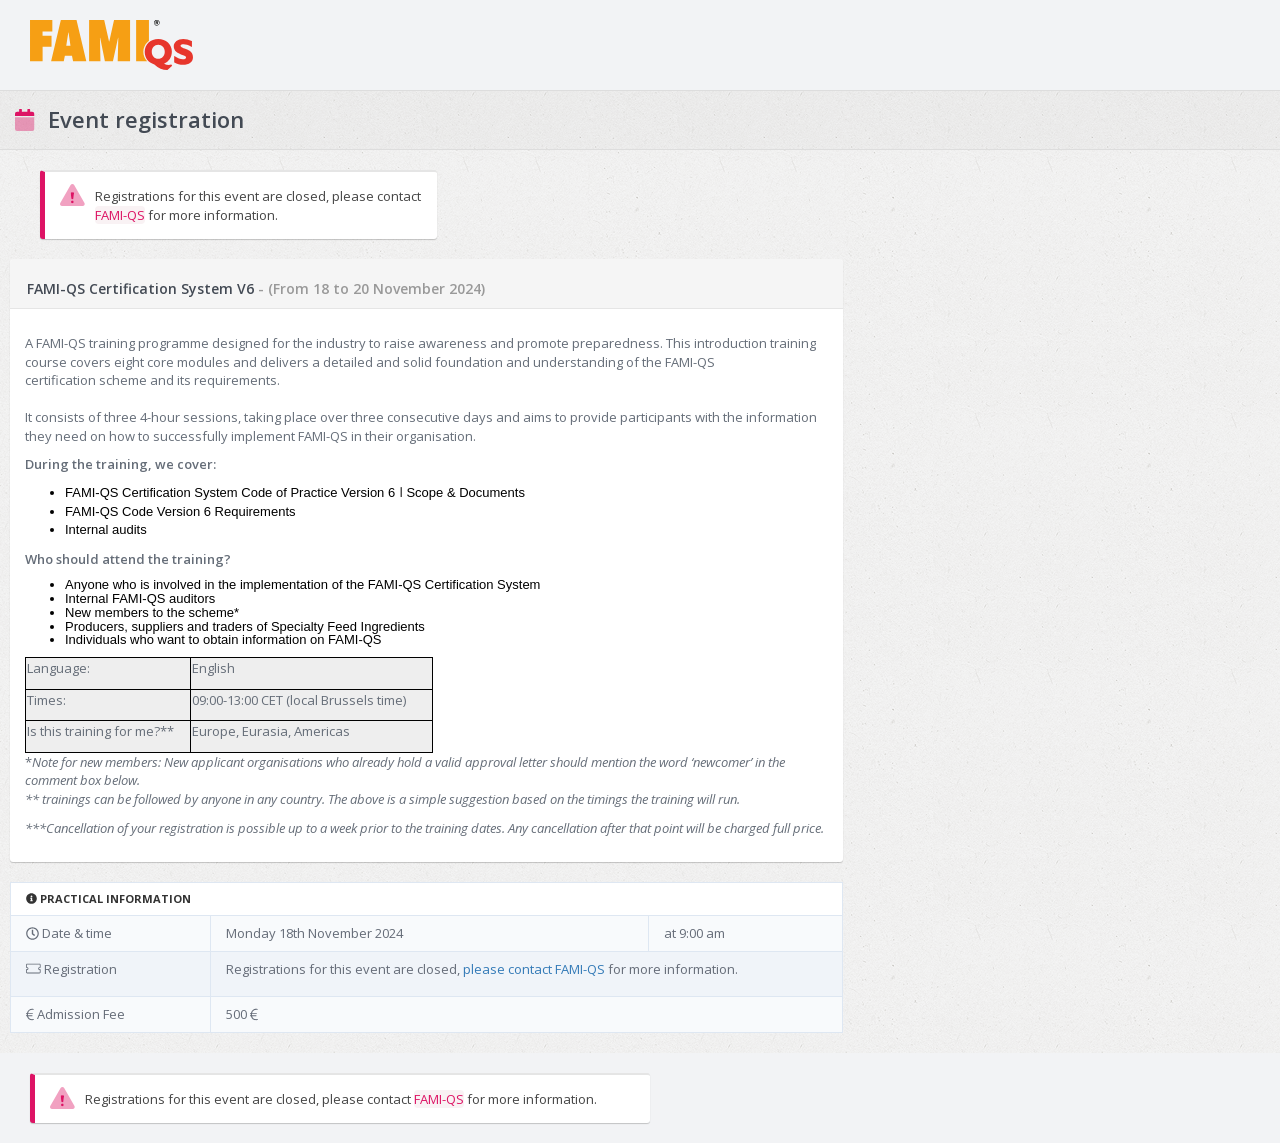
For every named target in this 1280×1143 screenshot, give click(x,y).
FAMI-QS (120, 215)
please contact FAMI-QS (534, 969)
